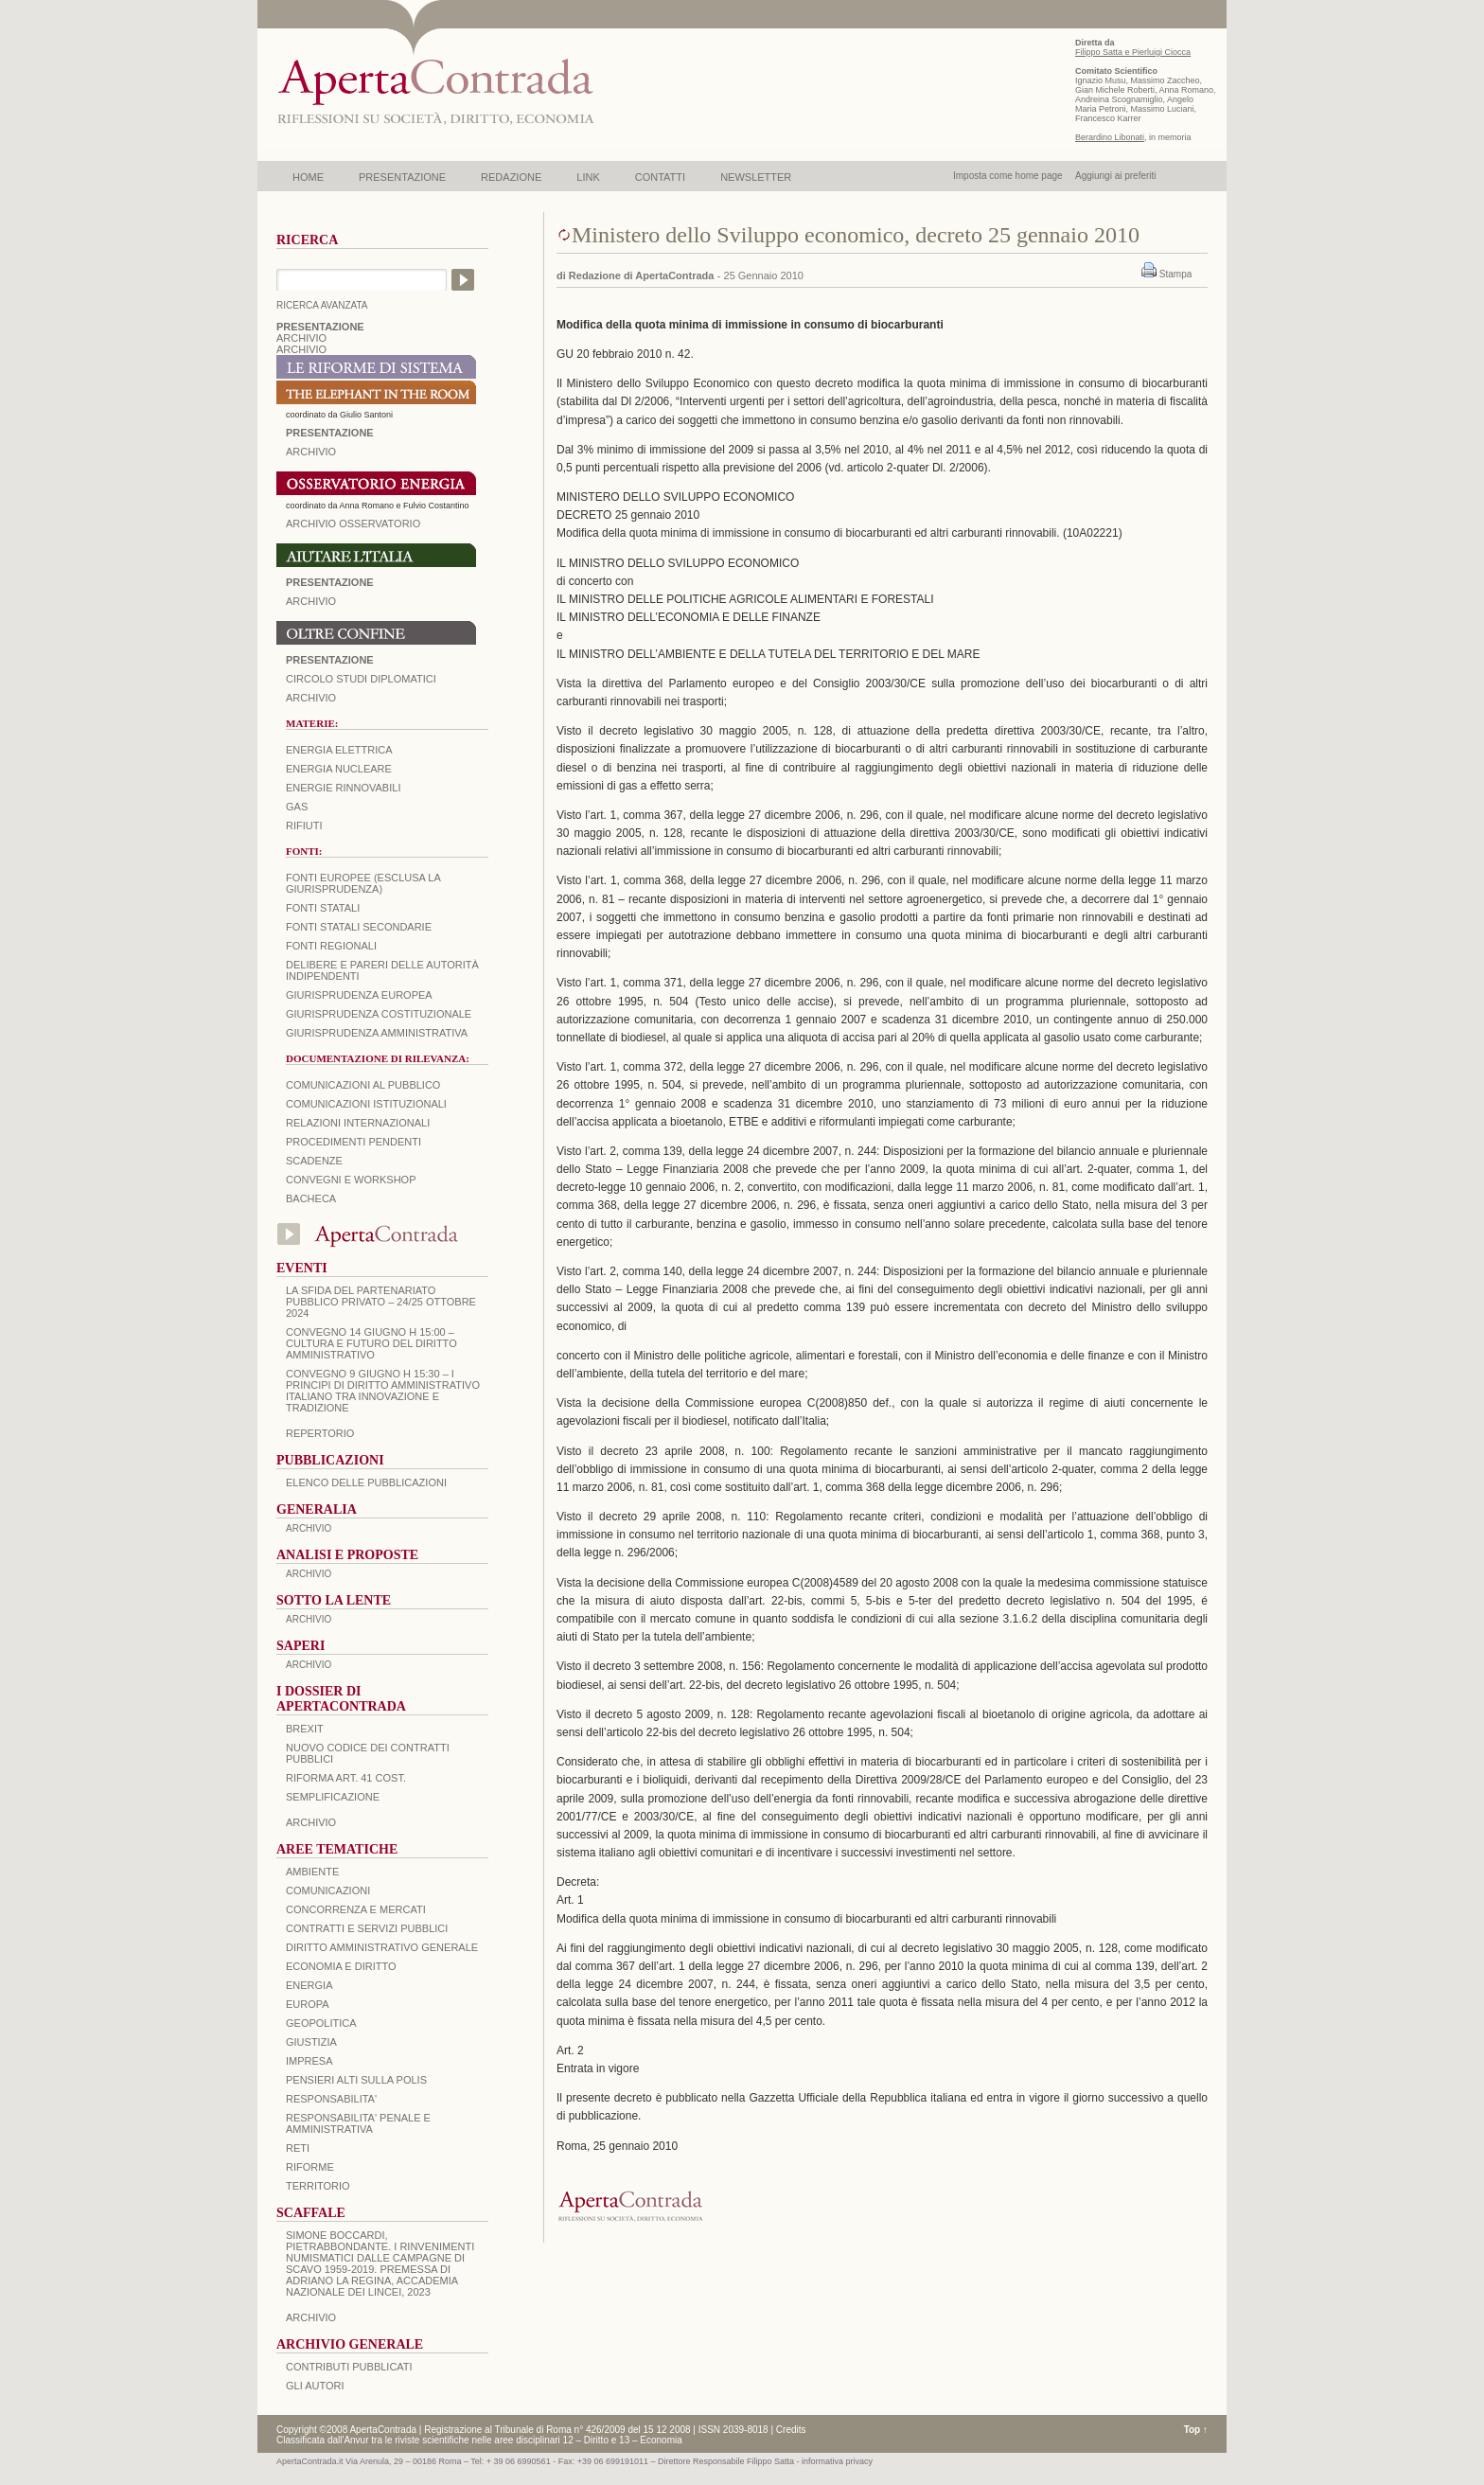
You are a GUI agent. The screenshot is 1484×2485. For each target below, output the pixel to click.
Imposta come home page (1008, 175)
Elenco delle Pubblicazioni (366, 1482)
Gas (297, 806)
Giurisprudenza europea (359, 995)
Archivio (311, 601)
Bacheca (311, 1198)
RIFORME (310, 2167)
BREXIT (305, 1728)
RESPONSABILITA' (331, 2098)
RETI (297, 2148)
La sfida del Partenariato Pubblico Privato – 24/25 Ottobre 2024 (381, 1302)
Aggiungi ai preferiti (1116, 175)
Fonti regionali (331, 945)
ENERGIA (309, 1985)
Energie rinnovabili (343, 787)
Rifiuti (304, 825)
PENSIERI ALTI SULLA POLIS (356, 2080)
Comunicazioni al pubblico (363, 1085)
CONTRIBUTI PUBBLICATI (349, 2366)
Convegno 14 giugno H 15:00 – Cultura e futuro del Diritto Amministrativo (371, 1343)
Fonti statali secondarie (359, 926)
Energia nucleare (339, 768)
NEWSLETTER (755, 177)
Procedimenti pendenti (353, 1141)
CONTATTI (660, 177)
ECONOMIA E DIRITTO (341, 1966)
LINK (587, 177)
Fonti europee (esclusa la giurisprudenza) (363, 883)
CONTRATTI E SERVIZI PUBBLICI (367, 1928)
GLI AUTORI (315, 2385)
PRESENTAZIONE (402, 177)
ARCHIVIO (301, 338)
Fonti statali (323, 908)
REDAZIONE (511, 177)
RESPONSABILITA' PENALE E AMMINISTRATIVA (358, 2123)
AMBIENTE (312, 1871)
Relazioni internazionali (358, 1122)
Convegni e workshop (351, 1179)
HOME (308, 177)
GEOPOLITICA (321, 2023)
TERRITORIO (318, 2186)
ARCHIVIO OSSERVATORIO (353, 523)
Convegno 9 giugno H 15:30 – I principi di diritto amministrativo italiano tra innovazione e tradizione (383, 1390)
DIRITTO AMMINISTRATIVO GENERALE (382, 1947)
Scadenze (314, 1160)
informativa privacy (837, 2461)
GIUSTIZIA (311, 2042)
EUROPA (307, 2004)
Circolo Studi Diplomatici (361, 678)
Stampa (1175, 274)
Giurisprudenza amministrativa (377, 1032)
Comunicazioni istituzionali (366, 1103)
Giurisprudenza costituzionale (378, 1014)
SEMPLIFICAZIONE (333, 1796)
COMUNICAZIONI (328, 1890)
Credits (791, 2429)
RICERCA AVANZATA (322, 305)
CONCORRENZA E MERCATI (356, 1909)
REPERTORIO (320, 1433)
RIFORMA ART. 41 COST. (346, 1778)
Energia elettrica (339, 749)
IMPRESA (309, 2061)
